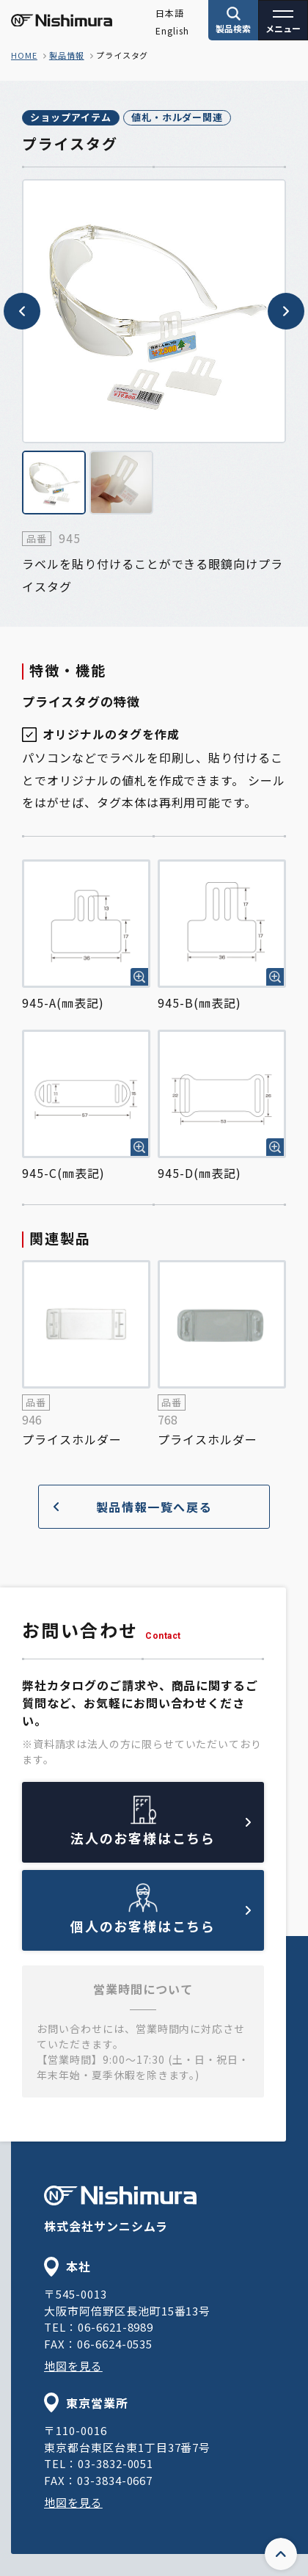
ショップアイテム (70, 117)
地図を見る (73, 2365)
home (24, 55)
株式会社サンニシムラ (120, 2210)
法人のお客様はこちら (160, 1832)
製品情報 (66, 55)
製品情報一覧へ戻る (133, 1507)
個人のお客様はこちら (160, 1920)
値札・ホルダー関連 (177, 117)
